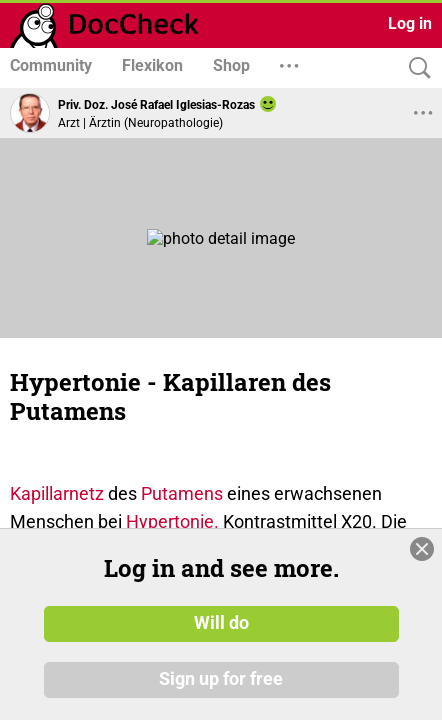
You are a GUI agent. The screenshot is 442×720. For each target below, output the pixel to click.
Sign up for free (221, 679)
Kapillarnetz (57, 493)
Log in (410, 23)
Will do (221, 623)
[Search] (415, 68)
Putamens (182, 493)
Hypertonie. (172, 521)
